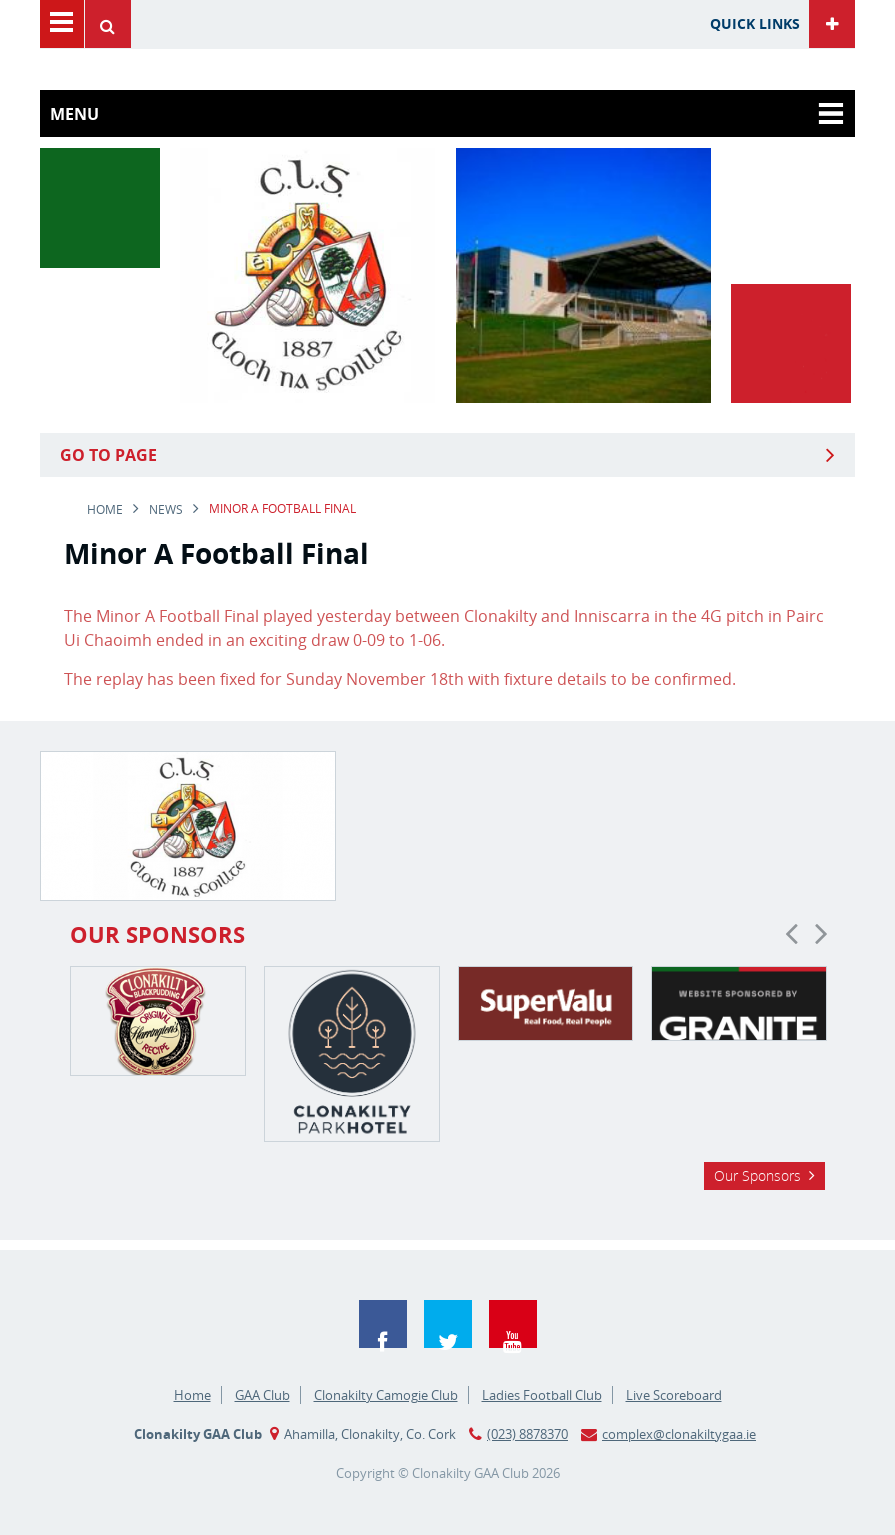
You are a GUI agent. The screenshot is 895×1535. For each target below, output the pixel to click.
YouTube (513, 1324)
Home (105, 509)
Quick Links (755, 23)
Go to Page (108, 455)
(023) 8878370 (527, 1434)
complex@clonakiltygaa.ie (679, 1434)
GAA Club (262, 1395)
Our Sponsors (757, 1175)
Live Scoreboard (674, 1395)
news (166, 509)
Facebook (383, 1324)
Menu (62, 24)
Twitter (448, 1324)
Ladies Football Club (542, 1395)
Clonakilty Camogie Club (386, 1395)
